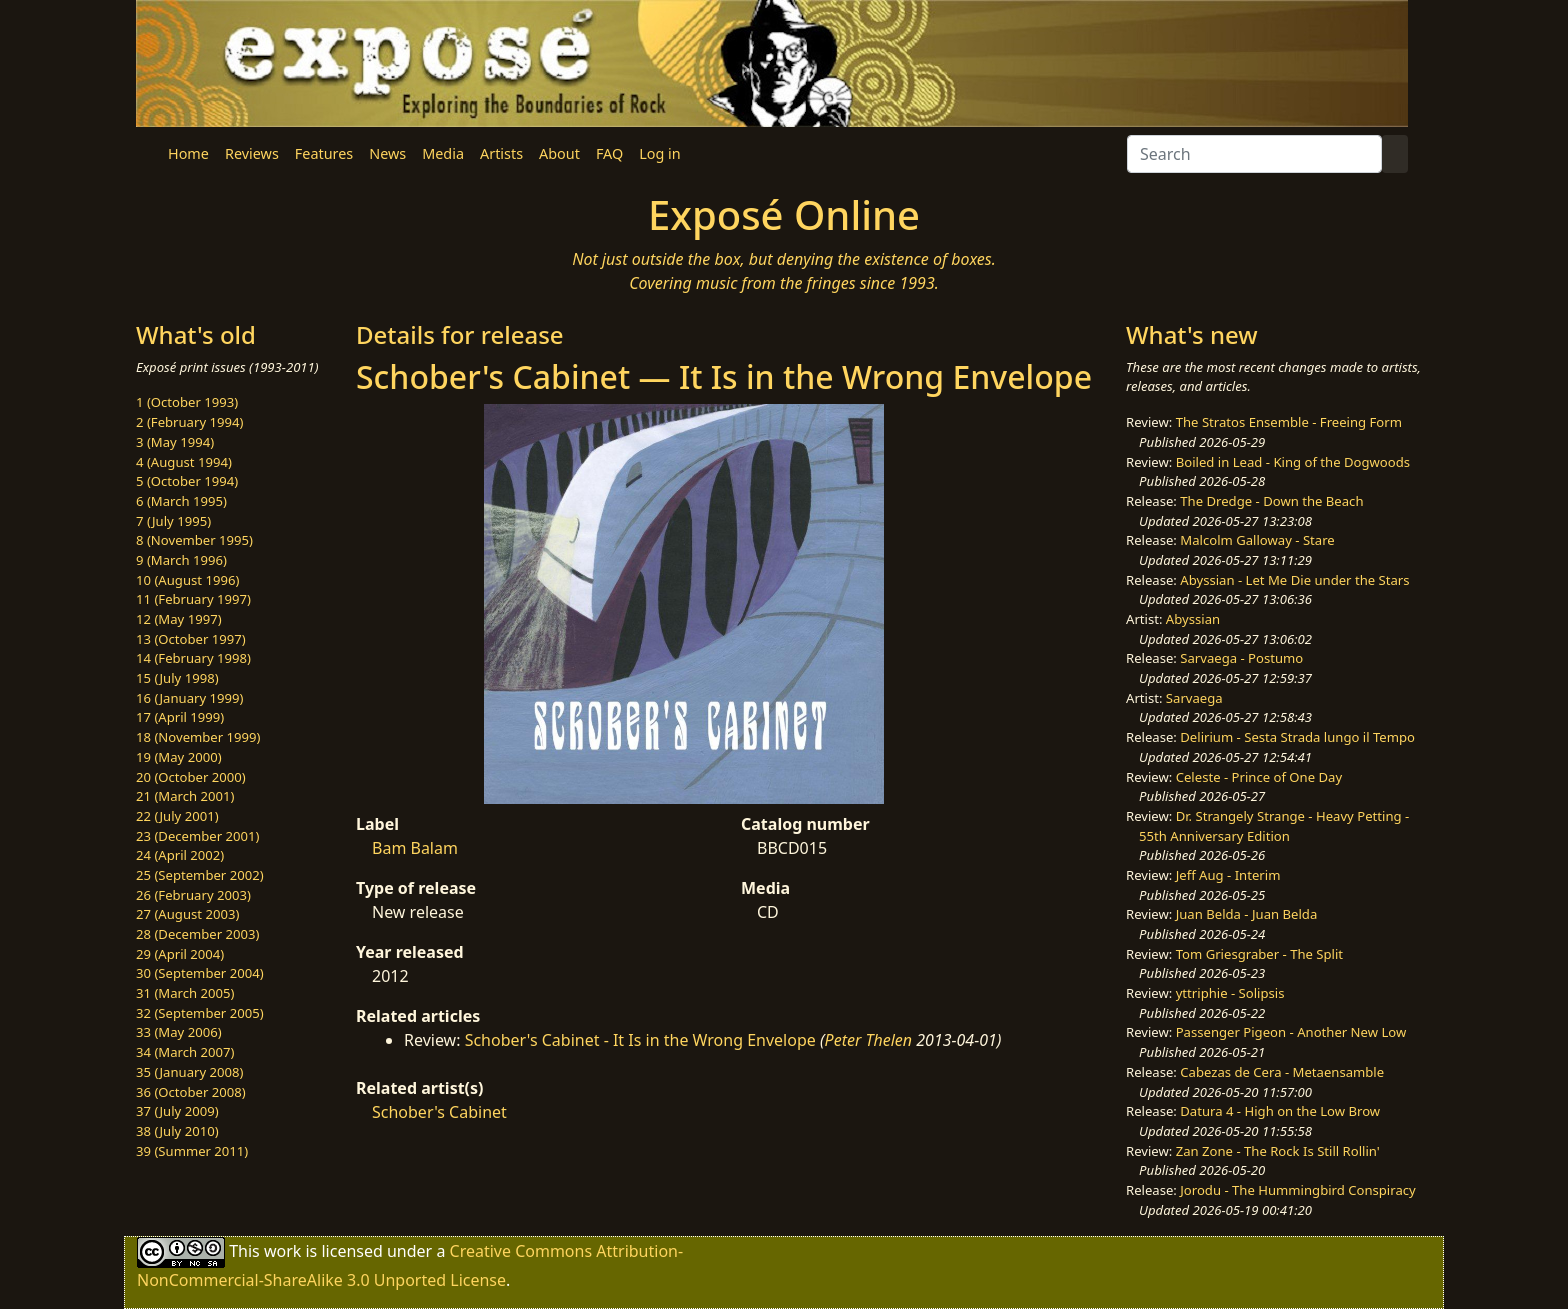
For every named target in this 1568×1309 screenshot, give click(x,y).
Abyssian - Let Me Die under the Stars (1294, 580)
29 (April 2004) (180, 954)
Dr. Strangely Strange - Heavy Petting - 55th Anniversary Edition (1274, 826)
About (559, 153)
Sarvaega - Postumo (1241, 658)
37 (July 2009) (177, 1111)
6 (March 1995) (181, 501)
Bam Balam (415, 848)
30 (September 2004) (200, 973)
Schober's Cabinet (439, 1112)
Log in (659, 153)
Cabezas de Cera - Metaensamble (1282, 1072)
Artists (501, 153)
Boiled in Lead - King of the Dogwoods (1293, 462)
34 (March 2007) (185, 1052)
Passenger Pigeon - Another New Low (1291, 1032)
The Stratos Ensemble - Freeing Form (1289, 422)
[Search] (1254, 154)
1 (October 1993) (187, 402)
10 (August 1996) (187, 580)
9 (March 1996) (181, 560)
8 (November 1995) (194, 540)
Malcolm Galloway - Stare (1257, 540)
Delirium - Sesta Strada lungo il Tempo (1297, 737)
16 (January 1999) (189, 698)
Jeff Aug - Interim (1228, 875)
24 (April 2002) (180, 855)
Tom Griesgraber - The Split (1259, 954)
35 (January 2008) (189, 1072)
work (282, 1251)
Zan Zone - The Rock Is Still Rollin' (1278, 1151)
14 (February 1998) (193, 658)
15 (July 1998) (177, 678)
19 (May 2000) (179, 757)
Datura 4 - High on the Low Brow (1280, 1111)
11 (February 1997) (193, 599)
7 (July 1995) (173, 521)
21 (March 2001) (185, 796)
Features (324, 153)
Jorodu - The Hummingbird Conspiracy (1297, 1190)
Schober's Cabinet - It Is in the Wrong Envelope (640, 1040)
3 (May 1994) (175, 442)
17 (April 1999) (180, 717)
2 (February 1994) (189, 422)
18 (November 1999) (198, 737)
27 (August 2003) (187, 914)
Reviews (252, 153)
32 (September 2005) (200, 1013)
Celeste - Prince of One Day (1259, 777)
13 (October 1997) (191, 639)
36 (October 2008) (191, 1092)
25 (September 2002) (200, 875)
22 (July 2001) (177, 816)
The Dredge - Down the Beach (1271, 501)
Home (188, 153)
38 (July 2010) (177, 1131)
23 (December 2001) (197, 836)
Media (443, 153)
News (387, 153)
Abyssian (1193, 619)
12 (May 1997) (179, 619)
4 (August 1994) (184, 462)
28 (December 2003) (197, 934)
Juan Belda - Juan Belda (1247, 914)
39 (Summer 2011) (192, 1151)
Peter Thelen (869, 1040)
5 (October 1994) (187, 481)
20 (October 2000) (191, 777)
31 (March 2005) (185, 993)
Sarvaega (1194, 698)
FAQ (609, 153)
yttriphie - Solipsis (1230, 993)
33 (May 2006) (179, 1032)
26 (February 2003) (193, 895)
